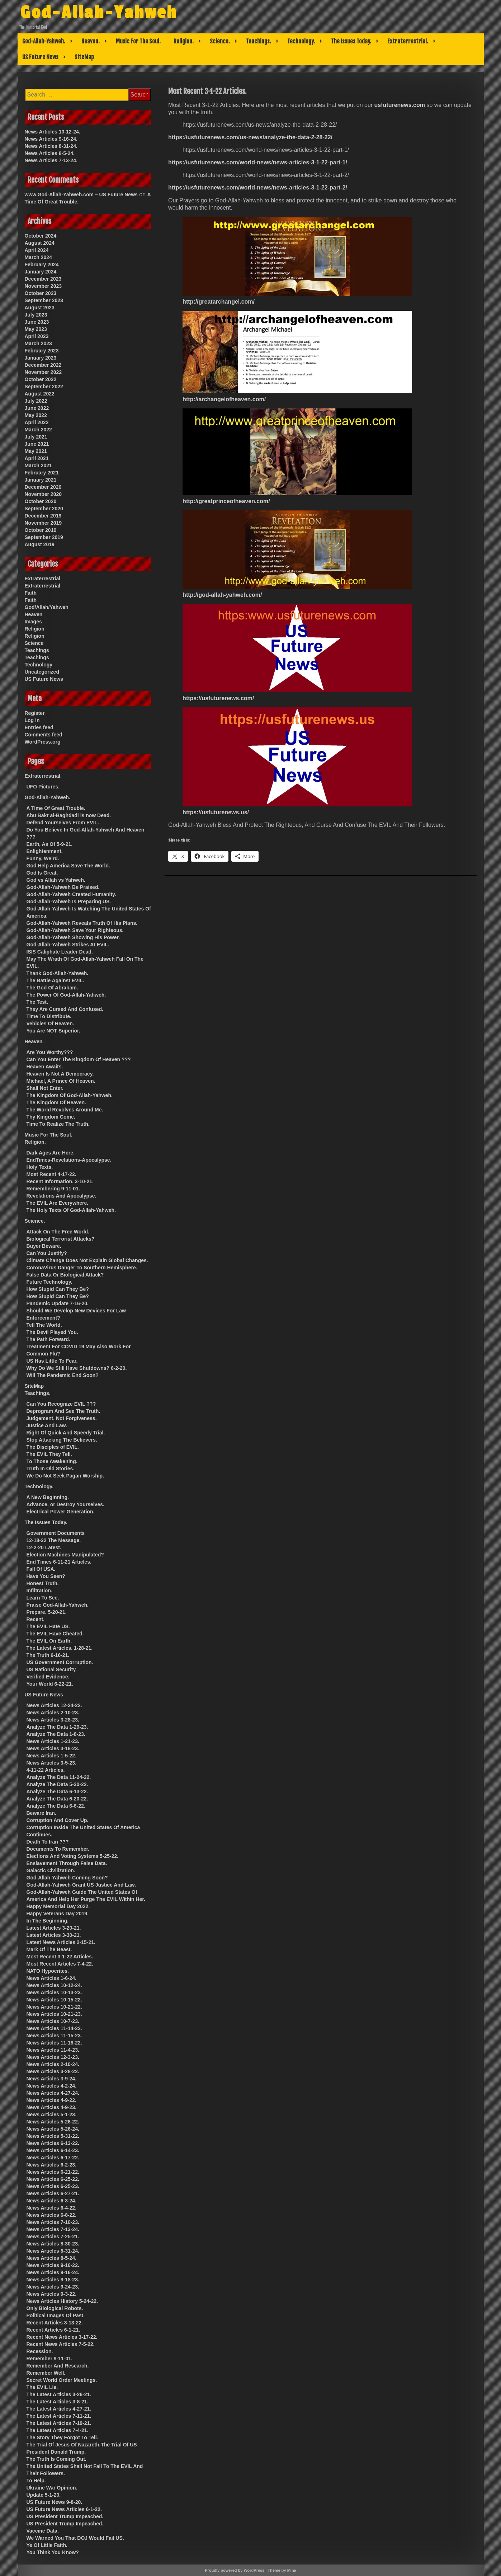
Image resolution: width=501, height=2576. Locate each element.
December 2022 (43, 365)
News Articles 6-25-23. (53, 2186)
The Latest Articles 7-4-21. (58, 2430)
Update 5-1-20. (44, 2495)
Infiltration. (39, 1590)
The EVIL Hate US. (48, 1626)
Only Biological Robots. (55, 2308)
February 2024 (42, 264)
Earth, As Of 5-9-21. (50, 844)
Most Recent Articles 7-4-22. (60, 1964)
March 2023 (38, 343)
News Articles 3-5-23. (52, 1763)
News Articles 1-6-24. (52, 1978)
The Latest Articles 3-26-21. (59, 2394)
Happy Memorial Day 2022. (58, 1906)
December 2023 (43, 279)
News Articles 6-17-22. (53, 2157)
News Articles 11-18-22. (54, 2043)
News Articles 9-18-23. (53, 2279)
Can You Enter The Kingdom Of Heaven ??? (79, 1059)
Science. (220, 41)
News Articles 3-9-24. (52, 2078)
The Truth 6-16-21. (48, 1655)
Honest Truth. (43, 1583)
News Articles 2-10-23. (53, 1712)
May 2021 (36, 451)
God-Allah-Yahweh (106, 12)
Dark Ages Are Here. (51, 1153)
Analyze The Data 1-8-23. (56, 1734)
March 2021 (38, 465)
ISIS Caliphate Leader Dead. (60, 952)
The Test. (37, 1002)
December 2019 (43, 516)
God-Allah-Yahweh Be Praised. (63, 887)
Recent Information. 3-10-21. (60, 1181)
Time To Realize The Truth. (58, 1124)
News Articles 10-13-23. (54, 1992)
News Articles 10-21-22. (54, 2007)
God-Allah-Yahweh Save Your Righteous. (75, 930)
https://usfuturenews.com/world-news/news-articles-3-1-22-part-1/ (257, 162)
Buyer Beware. (44, 1246)
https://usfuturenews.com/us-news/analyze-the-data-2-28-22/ (250, 137)
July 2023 (36, 315)
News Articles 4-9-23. (52, 2107)
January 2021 (41, 480)
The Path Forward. (48, 1339)
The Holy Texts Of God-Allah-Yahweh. (71, 1210)
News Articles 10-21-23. (54, 2014)
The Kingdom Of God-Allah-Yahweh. (70, 1095)
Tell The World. (44, 1325)
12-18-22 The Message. (54, 1540)
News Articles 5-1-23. (52, 2114)
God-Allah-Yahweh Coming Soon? (67, 1878)
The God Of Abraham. (52, 987)
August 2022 (40, 394)
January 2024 (41, 272)
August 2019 (40, 544)
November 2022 (43, 372)
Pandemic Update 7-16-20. (58, 1303)
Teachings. (258, 41)
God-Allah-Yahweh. (43, 41)
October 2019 (41, 530)
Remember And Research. (58, 2366)
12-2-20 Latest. (44, 1547)
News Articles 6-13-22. (53, 2143)
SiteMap (84, 57)
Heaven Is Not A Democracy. (60, 1074)
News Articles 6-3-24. (52, 2200)
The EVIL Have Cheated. (55, 1633)
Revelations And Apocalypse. (61, 1196)
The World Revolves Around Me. (65, 1110)
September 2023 (44, 300)
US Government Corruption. (60, 1662)
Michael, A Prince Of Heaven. (61, 1081)
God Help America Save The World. (68, 865)
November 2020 (43, 494)
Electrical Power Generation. (61, 1511)
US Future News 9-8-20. (54, 2502)
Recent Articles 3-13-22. (55, 2323)
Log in (32, 720)
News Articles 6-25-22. (53, 2179)
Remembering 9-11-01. (53, 1188)
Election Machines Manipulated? (65, 1555)
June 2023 (37, 322)
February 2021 (42, 473)
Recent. (36, 1619)
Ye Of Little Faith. (47, 2545)
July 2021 (36, 437)
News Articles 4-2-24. (52, 2086)
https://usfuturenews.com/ (218, 698)
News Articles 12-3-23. (53, 2057)
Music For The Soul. (138, 41)
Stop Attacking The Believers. (62, 1440)
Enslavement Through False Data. (67, 1863)
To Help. (36, 2480)
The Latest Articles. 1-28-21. (60, 1648)
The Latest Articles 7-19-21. (59, 2423)
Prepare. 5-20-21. (47, 1612)
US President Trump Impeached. (65, 2516)
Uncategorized (42, 672)
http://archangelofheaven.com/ (224, 399)
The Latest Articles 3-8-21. (58, 2401)
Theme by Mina (282, 2570)
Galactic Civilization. (51, 1870)
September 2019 (44, 537)
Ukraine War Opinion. (52, 2488)
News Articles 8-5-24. (50, 153)
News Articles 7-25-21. (53, 2236)
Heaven (34, 614)
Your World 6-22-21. (50, 1684)
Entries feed (39, 727)
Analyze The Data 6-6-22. (56, 1806)
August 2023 (40, 307)
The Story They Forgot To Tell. (62, 2437)
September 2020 (44, 508)
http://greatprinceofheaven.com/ (226, 501)
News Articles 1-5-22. (52, 1755)
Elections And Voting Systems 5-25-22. (73, 1856)
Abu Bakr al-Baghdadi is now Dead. (69, 815)
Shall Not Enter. (45, 1088)
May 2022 (36, 415)
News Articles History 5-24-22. (62, 2301)
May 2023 (36, 329)
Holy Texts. (40, 1167)
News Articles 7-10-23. (53, 2222)
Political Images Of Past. (56, 2315)
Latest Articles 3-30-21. (54, 1935)
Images (33, 621)
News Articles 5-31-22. (53, 2136)
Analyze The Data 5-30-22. (57, 1784)
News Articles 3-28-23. (53, 1720)
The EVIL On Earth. (49, 1641)
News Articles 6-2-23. (52, 2165)
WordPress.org (43, 742)
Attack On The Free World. (58, 1232)
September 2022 (44, 386)
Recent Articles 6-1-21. (53, 2330)
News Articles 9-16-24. (51, 139)
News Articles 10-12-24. (52, 132)
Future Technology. (49, 1282)
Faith (31, 593)
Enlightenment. (45, 851)
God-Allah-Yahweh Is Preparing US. (69, 901)
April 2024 (37, 250)
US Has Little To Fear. (52, 1361)
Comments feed (43, 734)
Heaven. (90, 41)
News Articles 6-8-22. (52, 2215)
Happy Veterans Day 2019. (58, 1913)
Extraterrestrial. (407, 41)
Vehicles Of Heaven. (50, 1023)
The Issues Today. (351, 41)
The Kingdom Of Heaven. (56, 1102)
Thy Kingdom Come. (51, 1117)
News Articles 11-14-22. (54, 2028)
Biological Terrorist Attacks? (61, 1239)
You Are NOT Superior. (53, 1031)
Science (34, 643)
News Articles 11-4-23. (53, 2050)
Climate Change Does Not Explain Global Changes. (87, 1260)
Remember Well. (46, 2373)
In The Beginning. (47, 1921)
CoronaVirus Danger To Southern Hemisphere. (82, 1267)
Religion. (184, 41)
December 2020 (43, 487)
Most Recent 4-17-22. (51, 1174)
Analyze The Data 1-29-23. (57, 1727)
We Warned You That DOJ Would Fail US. (75, 2538)
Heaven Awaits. (45, 1066)
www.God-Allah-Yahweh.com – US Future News (81, 194)
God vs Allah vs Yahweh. (56, 880)
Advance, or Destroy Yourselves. (65, 1504)
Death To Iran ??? (48, 1842)
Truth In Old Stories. (51, 1468)
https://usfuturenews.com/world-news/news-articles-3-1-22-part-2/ (257, 187)
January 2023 (41, 358)
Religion (34, 629)
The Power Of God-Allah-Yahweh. (66, 995)
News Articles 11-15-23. (54, 2035)
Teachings (37, 650)
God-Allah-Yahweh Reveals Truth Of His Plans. (82, 923)
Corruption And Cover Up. (58, 1820)
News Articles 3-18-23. (53, 1748)
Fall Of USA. (41, 1569)
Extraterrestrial (43, 578)
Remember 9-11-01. (49, 2358)
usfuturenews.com (399, 105)
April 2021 (37, 458)
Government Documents (56, 1533)
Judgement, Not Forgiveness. (62, 1418)
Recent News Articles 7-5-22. (61, 2344)
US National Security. (52, 1669)
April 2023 (37, 336)
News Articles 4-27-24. (53, 2093)
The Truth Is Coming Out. (56, 2459)
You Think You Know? (53, 2552)
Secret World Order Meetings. (62, 2380)
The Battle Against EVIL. (55, 980)
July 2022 (36, 401)
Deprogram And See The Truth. (63, 1411)
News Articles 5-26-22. (53, 2122)
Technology (39, 665)
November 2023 (43, 286)
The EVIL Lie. (42, 2387)
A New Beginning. (48, 1497)
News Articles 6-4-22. (52, 2208)
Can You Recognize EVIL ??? (61, 1404)
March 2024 (38, 257)
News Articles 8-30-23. (53, 2244)
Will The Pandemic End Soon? (63, 1375)
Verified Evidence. (48, 1677)
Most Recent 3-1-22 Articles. (60, 1956)
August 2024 (40, 243)
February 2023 (42, 350)
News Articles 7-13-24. (51, 160)
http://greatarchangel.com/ (219, 302)
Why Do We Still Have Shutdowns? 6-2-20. (77, 1368)
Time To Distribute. (49, 1016)
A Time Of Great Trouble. (56, 808)
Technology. (301, 41)
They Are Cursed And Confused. (65, 1009)
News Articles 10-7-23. (53, 2021)
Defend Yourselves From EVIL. (63, 822)
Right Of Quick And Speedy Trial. (66, 1432)
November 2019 (43, 523)
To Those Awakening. (52, 1461)
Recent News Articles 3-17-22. (62, 2337)
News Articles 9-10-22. (53, 2265)
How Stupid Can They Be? (58, 1289)
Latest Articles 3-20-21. (54, 1928)
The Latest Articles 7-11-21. (59, 2416)
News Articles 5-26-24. (53, 2129)
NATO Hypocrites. (48, 1971)
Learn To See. (43, 1598)
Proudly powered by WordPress (234, 2570)
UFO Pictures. (43, 787)
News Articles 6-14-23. (53, 2150)
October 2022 (41, 379)
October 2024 (41, 236)
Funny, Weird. (43, 858)
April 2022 (37, 422)
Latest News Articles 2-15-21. (61, 1942)
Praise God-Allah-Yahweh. (58, 1605)
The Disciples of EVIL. (53, 1447)
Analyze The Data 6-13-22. (57, 1791)
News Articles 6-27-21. (53, 2193)
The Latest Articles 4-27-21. (59, 2409)
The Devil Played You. (52, 1332)
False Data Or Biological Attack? (65, 1275)
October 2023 (41, 293)
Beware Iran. (41, 1813)
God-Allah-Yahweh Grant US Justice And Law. (81, 1885)
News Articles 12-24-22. (54, 1705)
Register (35, 713)
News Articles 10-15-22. (54, 2000)
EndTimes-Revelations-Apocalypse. (69, 1160)
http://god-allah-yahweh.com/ (222, 595)
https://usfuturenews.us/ (216, 812)
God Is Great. (42, 873)
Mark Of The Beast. (49, 1949)
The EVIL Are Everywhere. (58, 1203)
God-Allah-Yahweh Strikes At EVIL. (68, 944)
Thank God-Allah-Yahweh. (58, 973)
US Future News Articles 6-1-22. (64, 2509)
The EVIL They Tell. (49, 1454)
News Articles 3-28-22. (53, 2071)
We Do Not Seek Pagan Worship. (65, 1476)
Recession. (40, 2351)
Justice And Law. (47, 1425)
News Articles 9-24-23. (53, 2287)
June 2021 (37, 444)
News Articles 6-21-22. (53, 2172)
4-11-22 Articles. (46, 1770)
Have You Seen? (46, 1576)
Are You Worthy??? (50, 1052)
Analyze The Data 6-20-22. (57, 1799)
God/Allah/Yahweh (46, 607)
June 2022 (37, 408)
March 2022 (38, 429)
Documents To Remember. (58, 1849)
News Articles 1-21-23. (53, 1741)
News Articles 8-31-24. (51, 146)
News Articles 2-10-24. (53, 2064)
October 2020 (41, 501)
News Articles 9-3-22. (52, 2294)
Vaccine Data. (43, 2531)
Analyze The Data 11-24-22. (59, 1777)
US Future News (40, 57)
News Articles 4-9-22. (52, 2100)
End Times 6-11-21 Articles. (59, 1562)
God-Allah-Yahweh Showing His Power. (73, 937)
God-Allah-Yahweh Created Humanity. (71, 894)
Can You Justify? (47, 1253)
